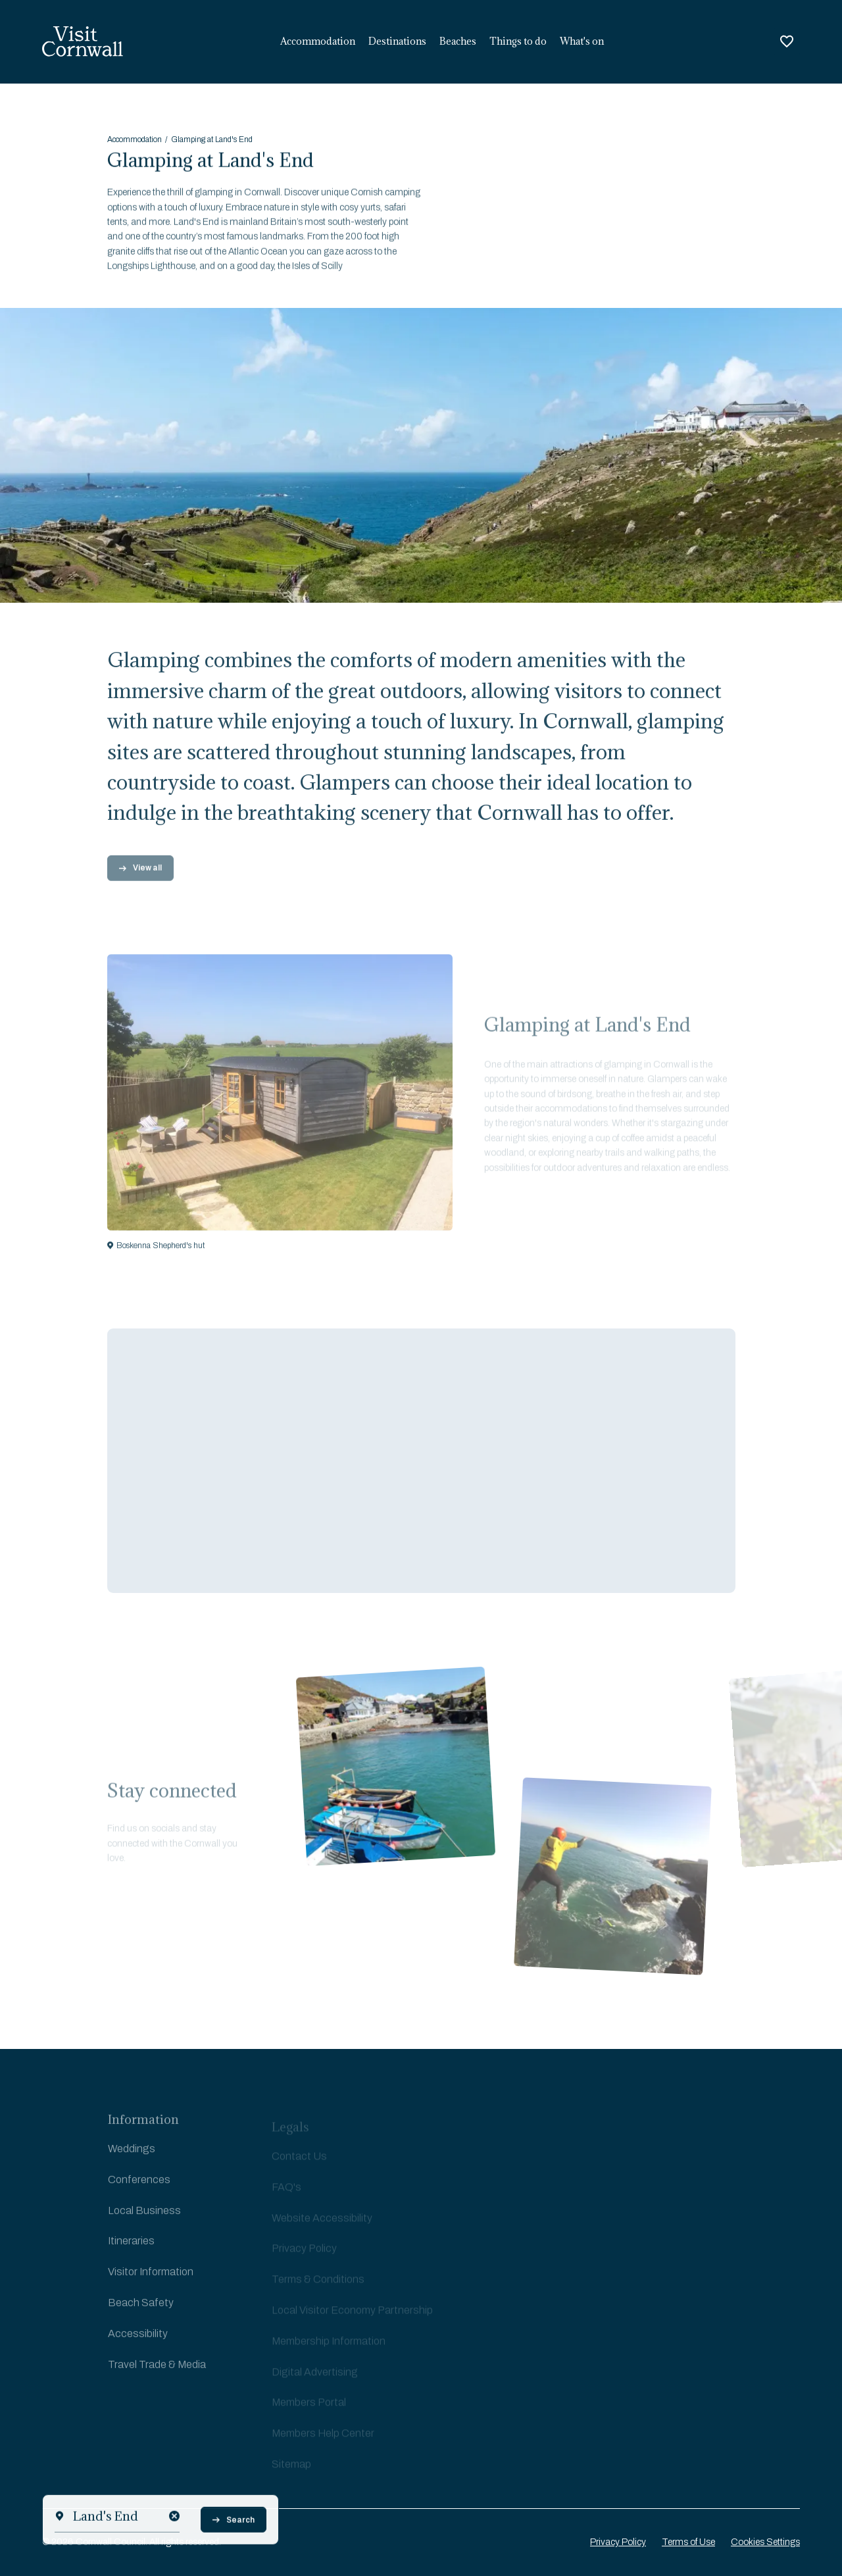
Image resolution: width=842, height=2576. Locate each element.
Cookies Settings (765, 2542)
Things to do (518, 41)
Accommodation (317, 41)
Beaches (457, 41)
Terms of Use (688, 2542)
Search (233, 2550)
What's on (582, 41)
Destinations (397, 41)
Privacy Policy (618, 2542)
